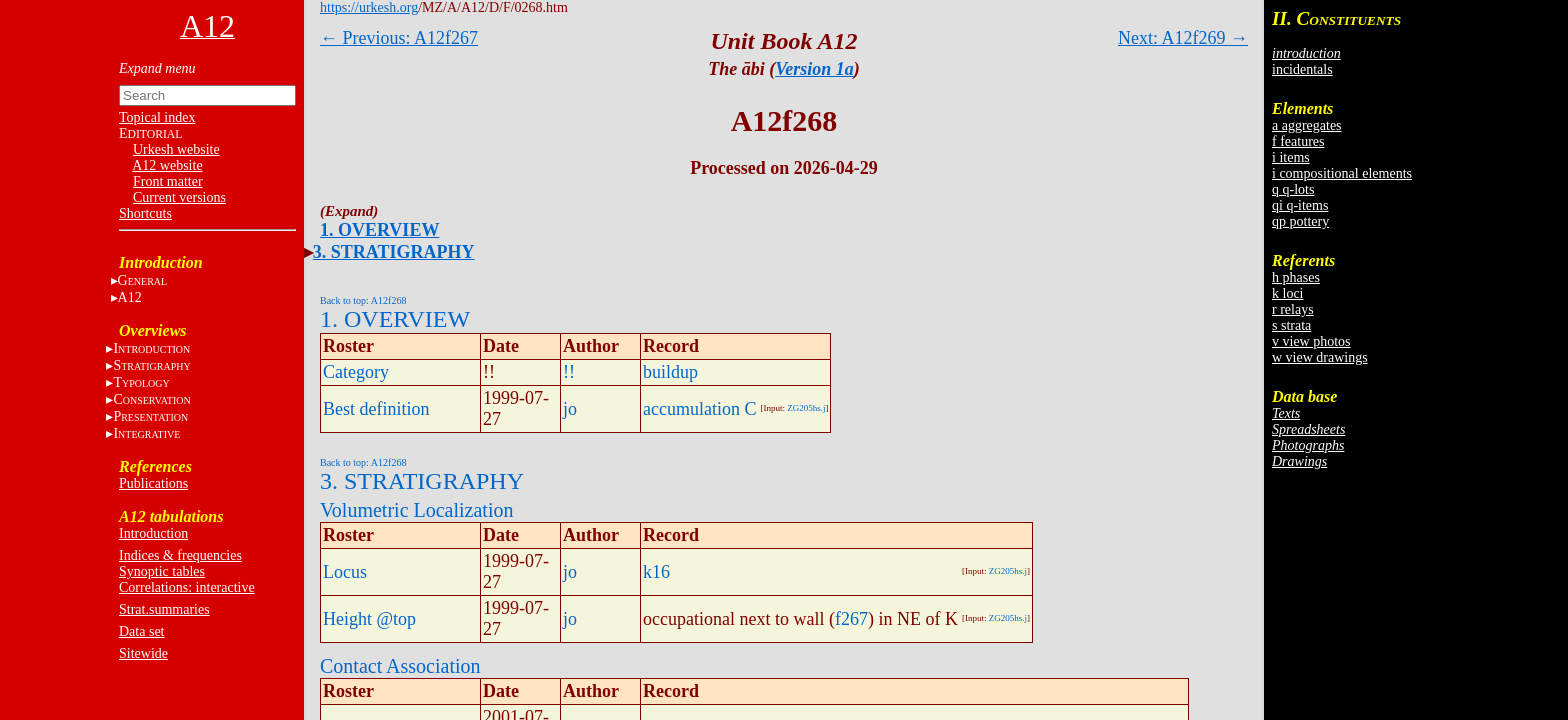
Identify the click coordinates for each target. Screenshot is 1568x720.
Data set (141, 631)
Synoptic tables (162, 571)
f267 (851, 619)
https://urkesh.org (369, 7)
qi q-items (1300, 205)
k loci (1288, 293)
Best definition (376, 409)
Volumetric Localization (416, 510)
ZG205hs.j (806, 408)
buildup (670, 372)
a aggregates (1307, 125)
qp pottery (1300, 221)
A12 (130, 297)
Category (356, 372)
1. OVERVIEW (379, 230)
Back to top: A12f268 (363, 300)
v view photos (1311, 341)
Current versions (179, 197)
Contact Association (400, 666)
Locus (345, 572)
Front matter (168, 181)
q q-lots (1293, 189)
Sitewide (143, 653)
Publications (153, 483)
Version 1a (814, 69)
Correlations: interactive (187, 587)
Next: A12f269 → (1183, 38)
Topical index (157, 117)
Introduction (153, 533)
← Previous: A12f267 (399, 38)
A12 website (167, 165)
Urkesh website (176, 149)
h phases (1296, 277)
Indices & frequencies (180, 555)
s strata (1291, 325)
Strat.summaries (164, 609)
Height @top (369, 619)
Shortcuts (145, 213)
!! (569, 372)
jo (570, 409)
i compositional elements (1342, 173)
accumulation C (699, 409)
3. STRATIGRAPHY (394, 252)
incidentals (1302, 69)
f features (1298, 141)
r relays (1293, 309)
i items (1291, 157)
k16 (656, 572)
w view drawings (1320, 357)
